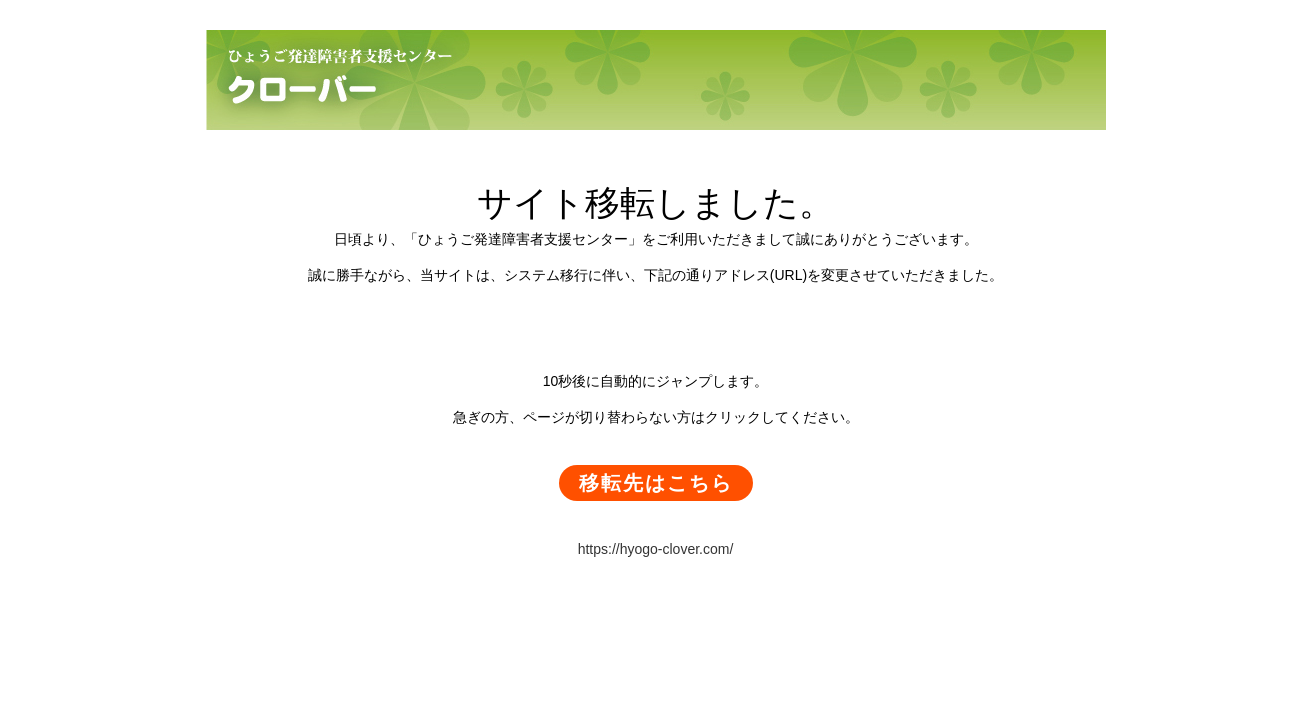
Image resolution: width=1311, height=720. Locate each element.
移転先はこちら (656, 483)
